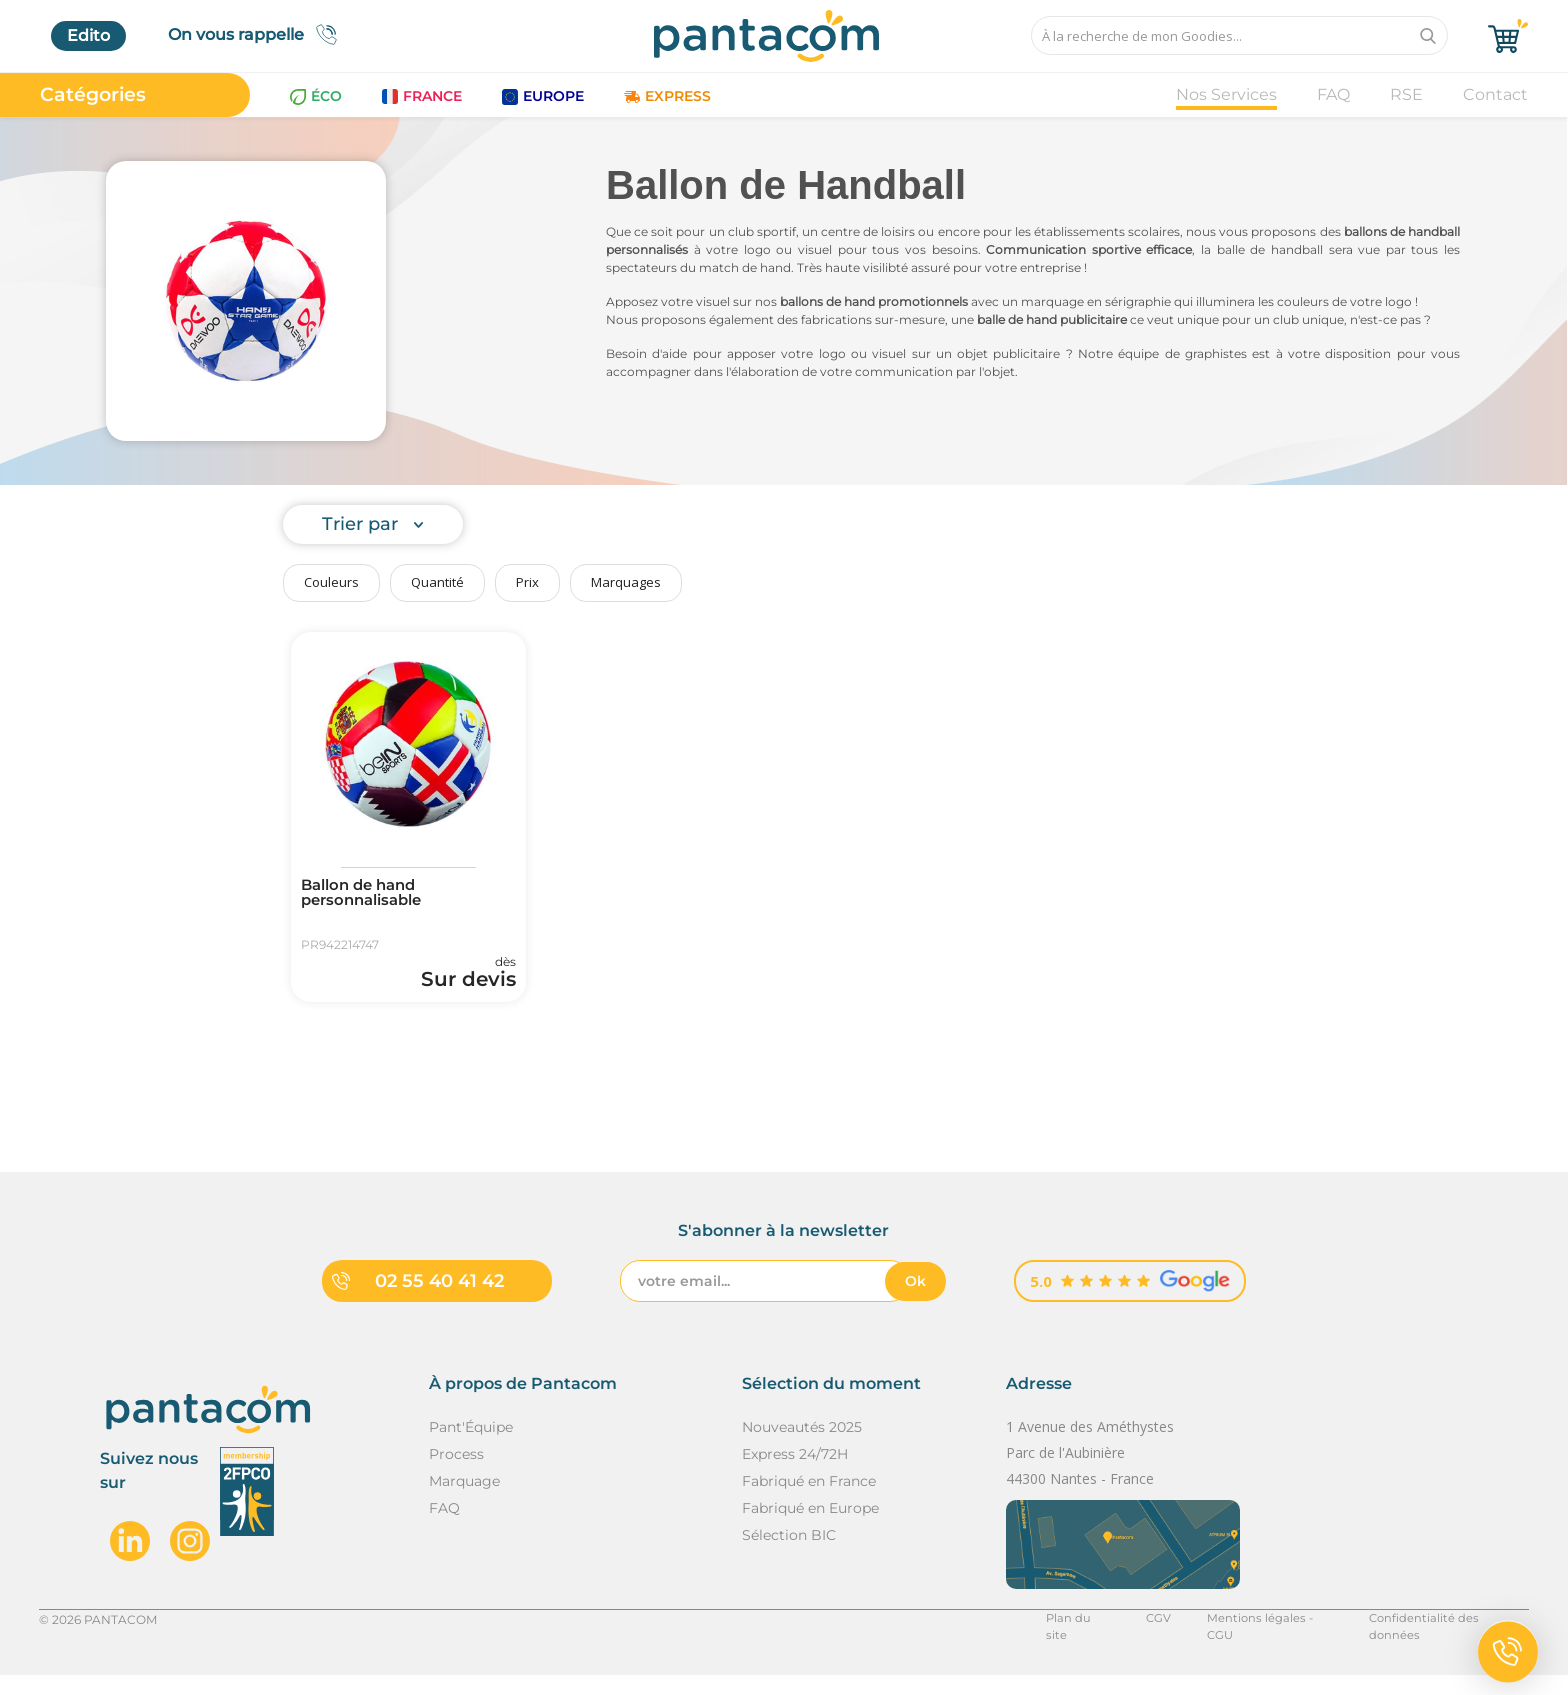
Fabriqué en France (809, 1501)
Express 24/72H (795, 1474)
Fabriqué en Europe (810, 1528)
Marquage (464, 1501)
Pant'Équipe (471, 1447)
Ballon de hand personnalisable (368, 895)
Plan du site (1072, 1638)
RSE (1406, 94)
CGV (1150, 1638)
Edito (88, 35)
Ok (915, 1300)
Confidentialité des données (1445, 1638)
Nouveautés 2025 (802, 1447)
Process (456, 1474)
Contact (1495, 94)
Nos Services (1226, 94)
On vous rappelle (258, 34)
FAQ (1333, 94)
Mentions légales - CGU (1262, 1638)
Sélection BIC (789, 1555)
